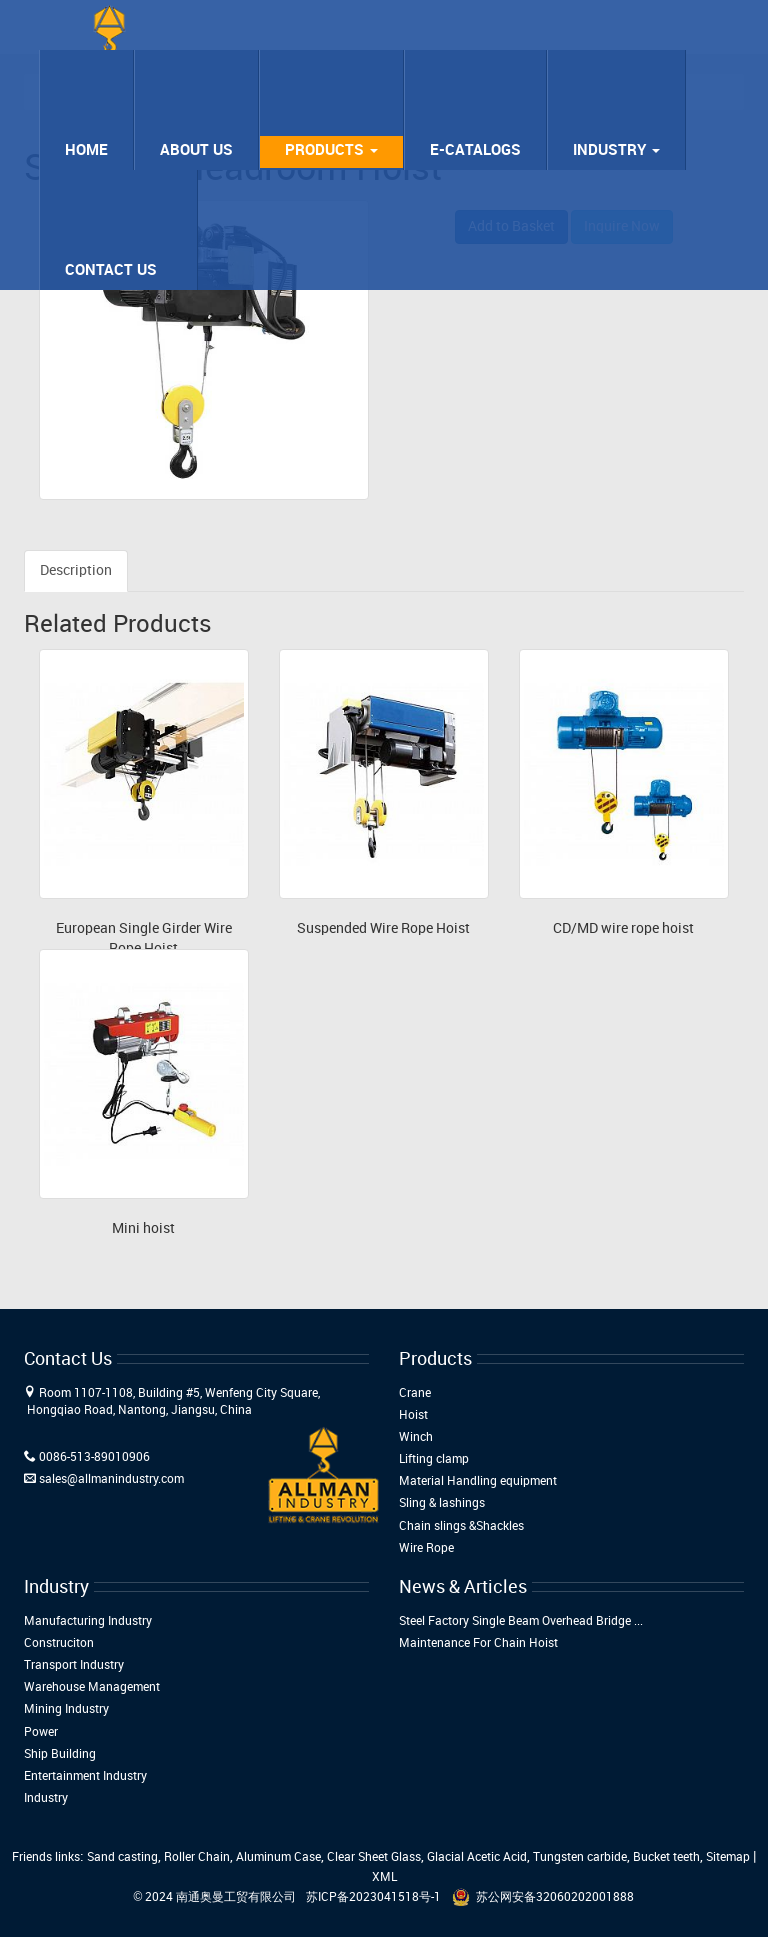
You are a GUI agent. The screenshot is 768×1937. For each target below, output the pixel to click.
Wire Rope (426, 1548)
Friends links (46, 1857)
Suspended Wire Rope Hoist (383, 928)
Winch (416, 1437)
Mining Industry (66, 1709)
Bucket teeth (666, 1857)
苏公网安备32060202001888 (555, 1897)
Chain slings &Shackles (461, 1526)
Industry (616, 151)
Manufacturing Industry (88, 1621)
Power (41, 1732)
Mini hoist (143, 1228)
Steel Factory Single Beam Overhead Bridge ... (521, 1621)
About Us (196, 151)
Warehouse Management (92, 1687)
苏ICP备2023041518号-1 (373, 1897)
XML (384, 1877)
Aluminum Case (278, 1857)
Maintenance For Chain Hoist (478, 1643)
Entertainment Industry (85, 1776)
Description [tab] (76, 570)
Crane (415, 1393)
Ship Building (60, 1754)
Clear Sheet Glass (374, 1857)
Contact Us (111, 271)
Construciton (59, 1643)
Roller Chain (197, 1857)
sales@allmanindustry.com (111, 1479)
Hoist (413, 1415)
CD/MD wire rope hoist (623, 928)
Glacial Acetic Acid (477, 1857)
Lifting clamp (434, 1459)
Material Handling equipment (478, 1481)
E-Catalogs (475, 151)
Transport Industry (74, 1665)
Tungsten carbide (580, 1857)
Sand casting (122, 1857)
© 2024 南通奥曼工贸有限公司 (215, 1897)
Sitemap (728, 1857)
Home (86, 151)
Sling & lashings (442, 1503)
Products (331, 151)
